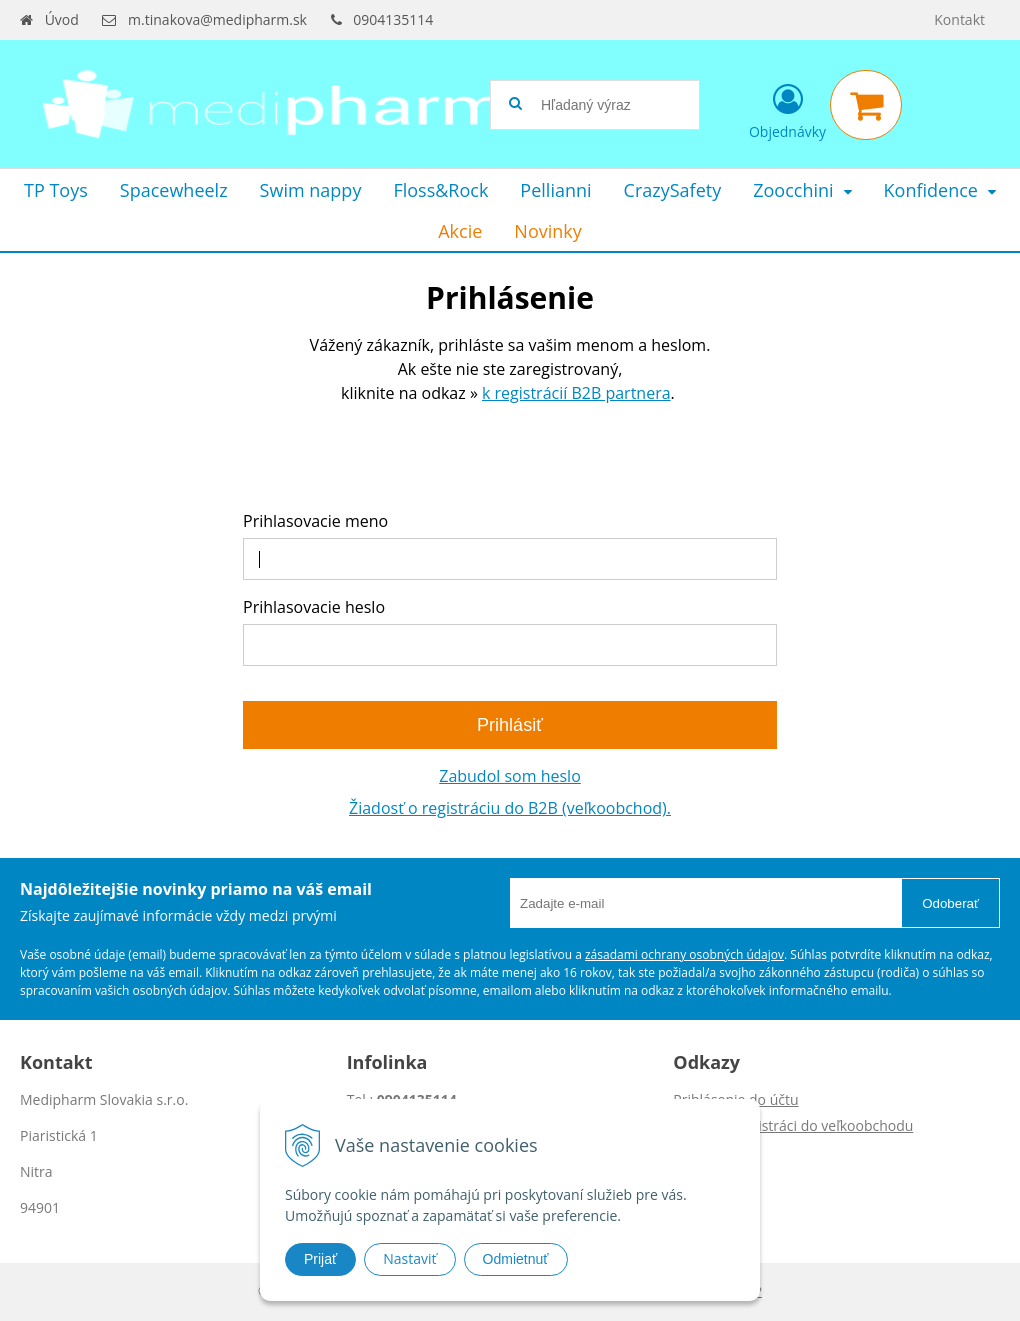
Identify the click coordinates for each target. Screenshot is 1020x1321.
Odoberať (950, 903)
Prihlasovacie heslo (314, 607)
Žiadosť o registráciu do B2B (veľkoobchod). (510, 808)
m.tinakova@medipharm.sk (217, 19)
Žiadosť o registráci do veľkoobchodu (793, 1125)
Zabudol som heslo (510, 776)
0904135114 (393, 19)
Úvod (62, 19)
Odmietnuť (516, 1259)
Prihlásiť (510, 725)
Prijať (320, 1259)
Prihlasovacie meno (315, 521)
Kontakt (959, 19)
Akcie (460, 231)
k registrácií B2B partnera (576, 393)
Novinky (547, 231)
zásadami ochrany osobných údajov (684, 954)
